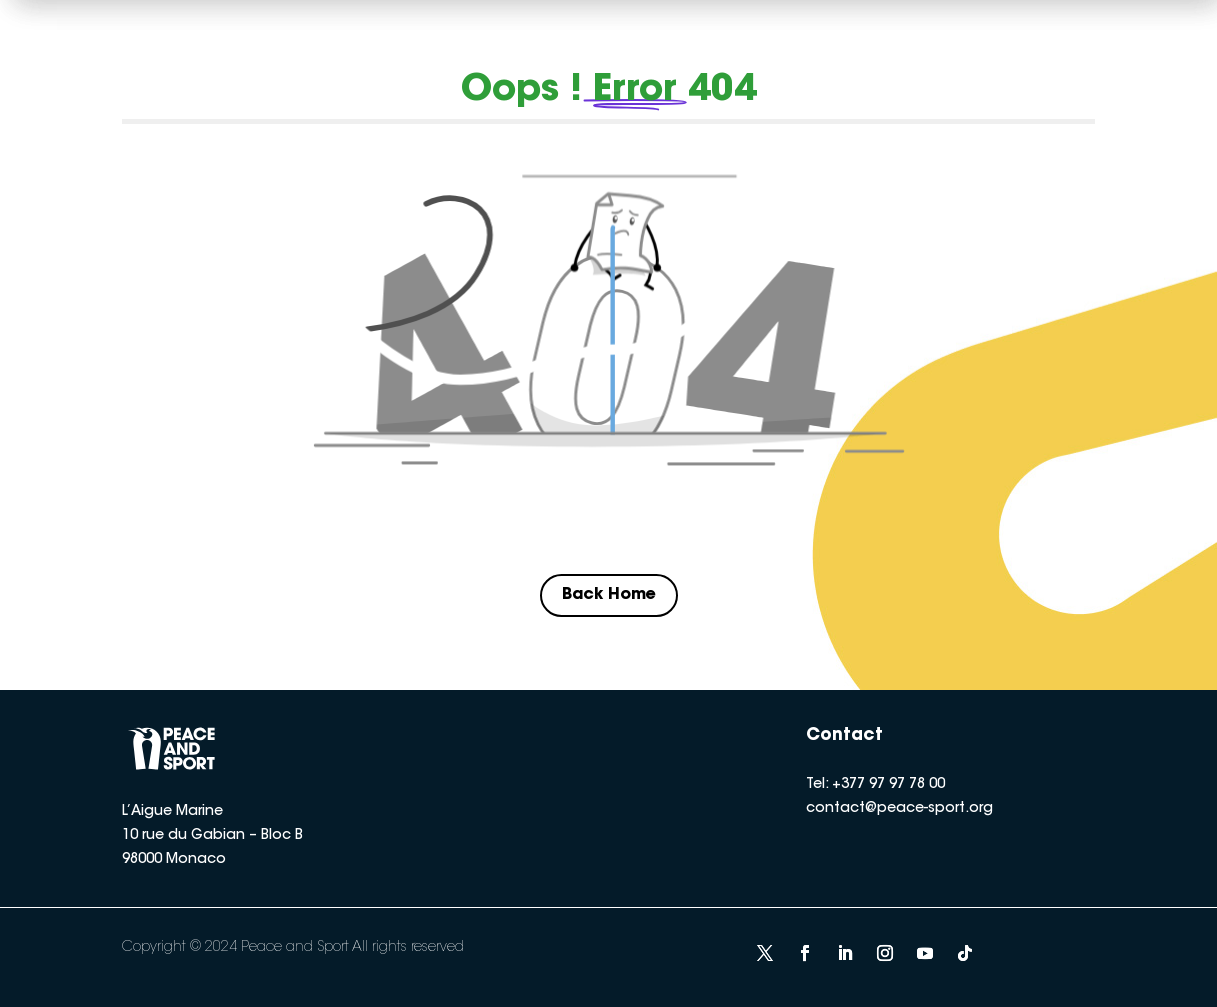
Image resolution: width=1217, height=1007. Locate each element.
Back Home (609, 595)
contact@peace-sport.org (899, 809)
